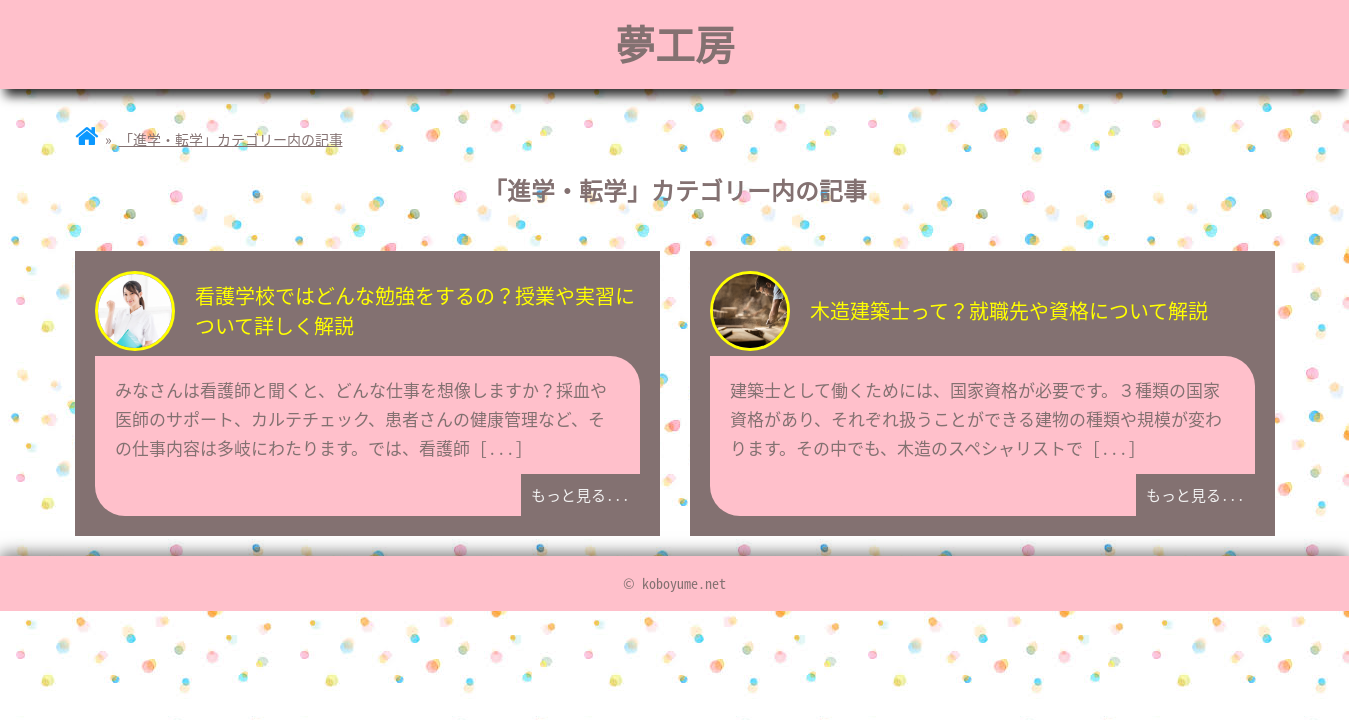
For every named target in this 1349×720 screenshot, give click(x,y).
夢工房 (675, 43)
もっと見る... (580, 495)
